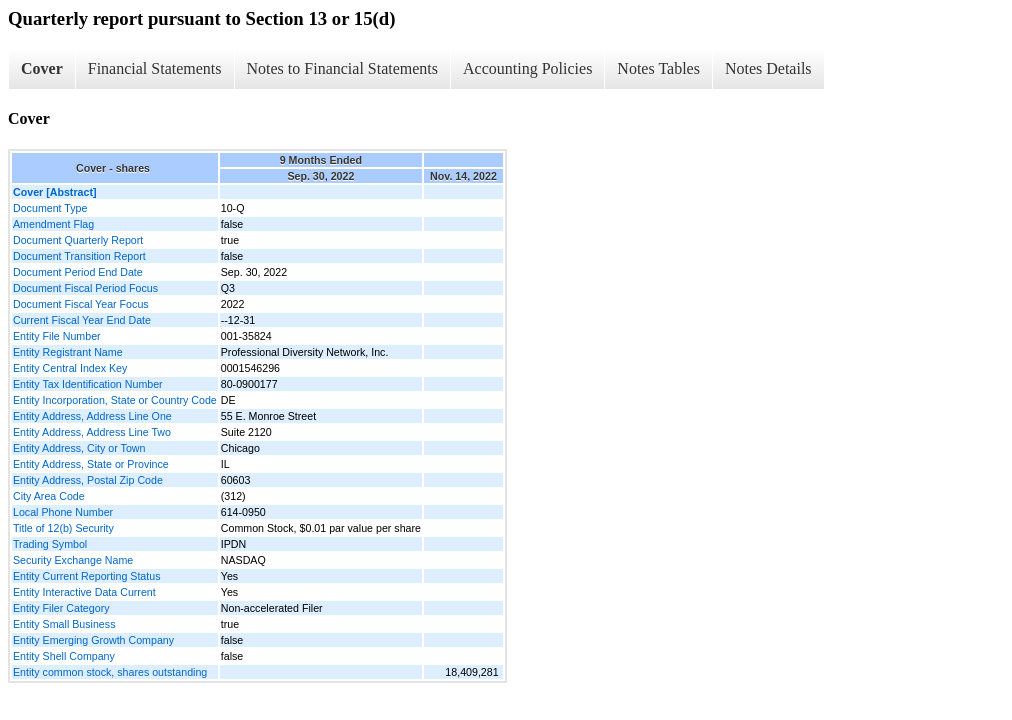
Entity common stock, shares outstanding (110, 672)
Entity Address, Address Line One (92, 416)
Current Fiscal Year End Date (82, 320)
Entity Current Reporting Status (86, 576)
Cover (42, 68)
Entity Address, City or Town (79, 448)
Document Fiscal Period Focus (85, 288)
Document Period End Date (78, 272)
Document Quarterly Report (78, 240)
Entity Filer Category (61, 608)
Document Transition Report (79, 256)
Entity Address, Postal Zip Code (88, 480)
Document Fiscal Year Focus (81, 304)
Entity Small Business (64, 624)
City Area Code (49, 496)
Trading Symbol (50, 544)
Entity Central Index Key (70, 368)
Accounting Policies (527, 68)
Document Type (50, 208)
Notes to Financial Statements (343, 68)
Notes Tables (658, 68)
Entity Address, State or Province (91, 464)
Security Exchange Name (73, 560)
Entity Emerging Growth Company (93, 640)
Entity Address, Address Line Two (92, 432)
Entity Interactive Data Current (84, 592)
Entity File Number (57, 336)
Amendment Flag (53, 224)
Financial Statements (155, 68)
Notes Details (768, 68)
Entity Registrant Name (68, 352)
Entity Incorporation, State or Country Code (115, 400)
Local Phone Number (63, 512)
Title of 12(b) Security (63, 528)
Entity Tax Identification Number (88, 384)
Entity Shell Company (64, 656)
